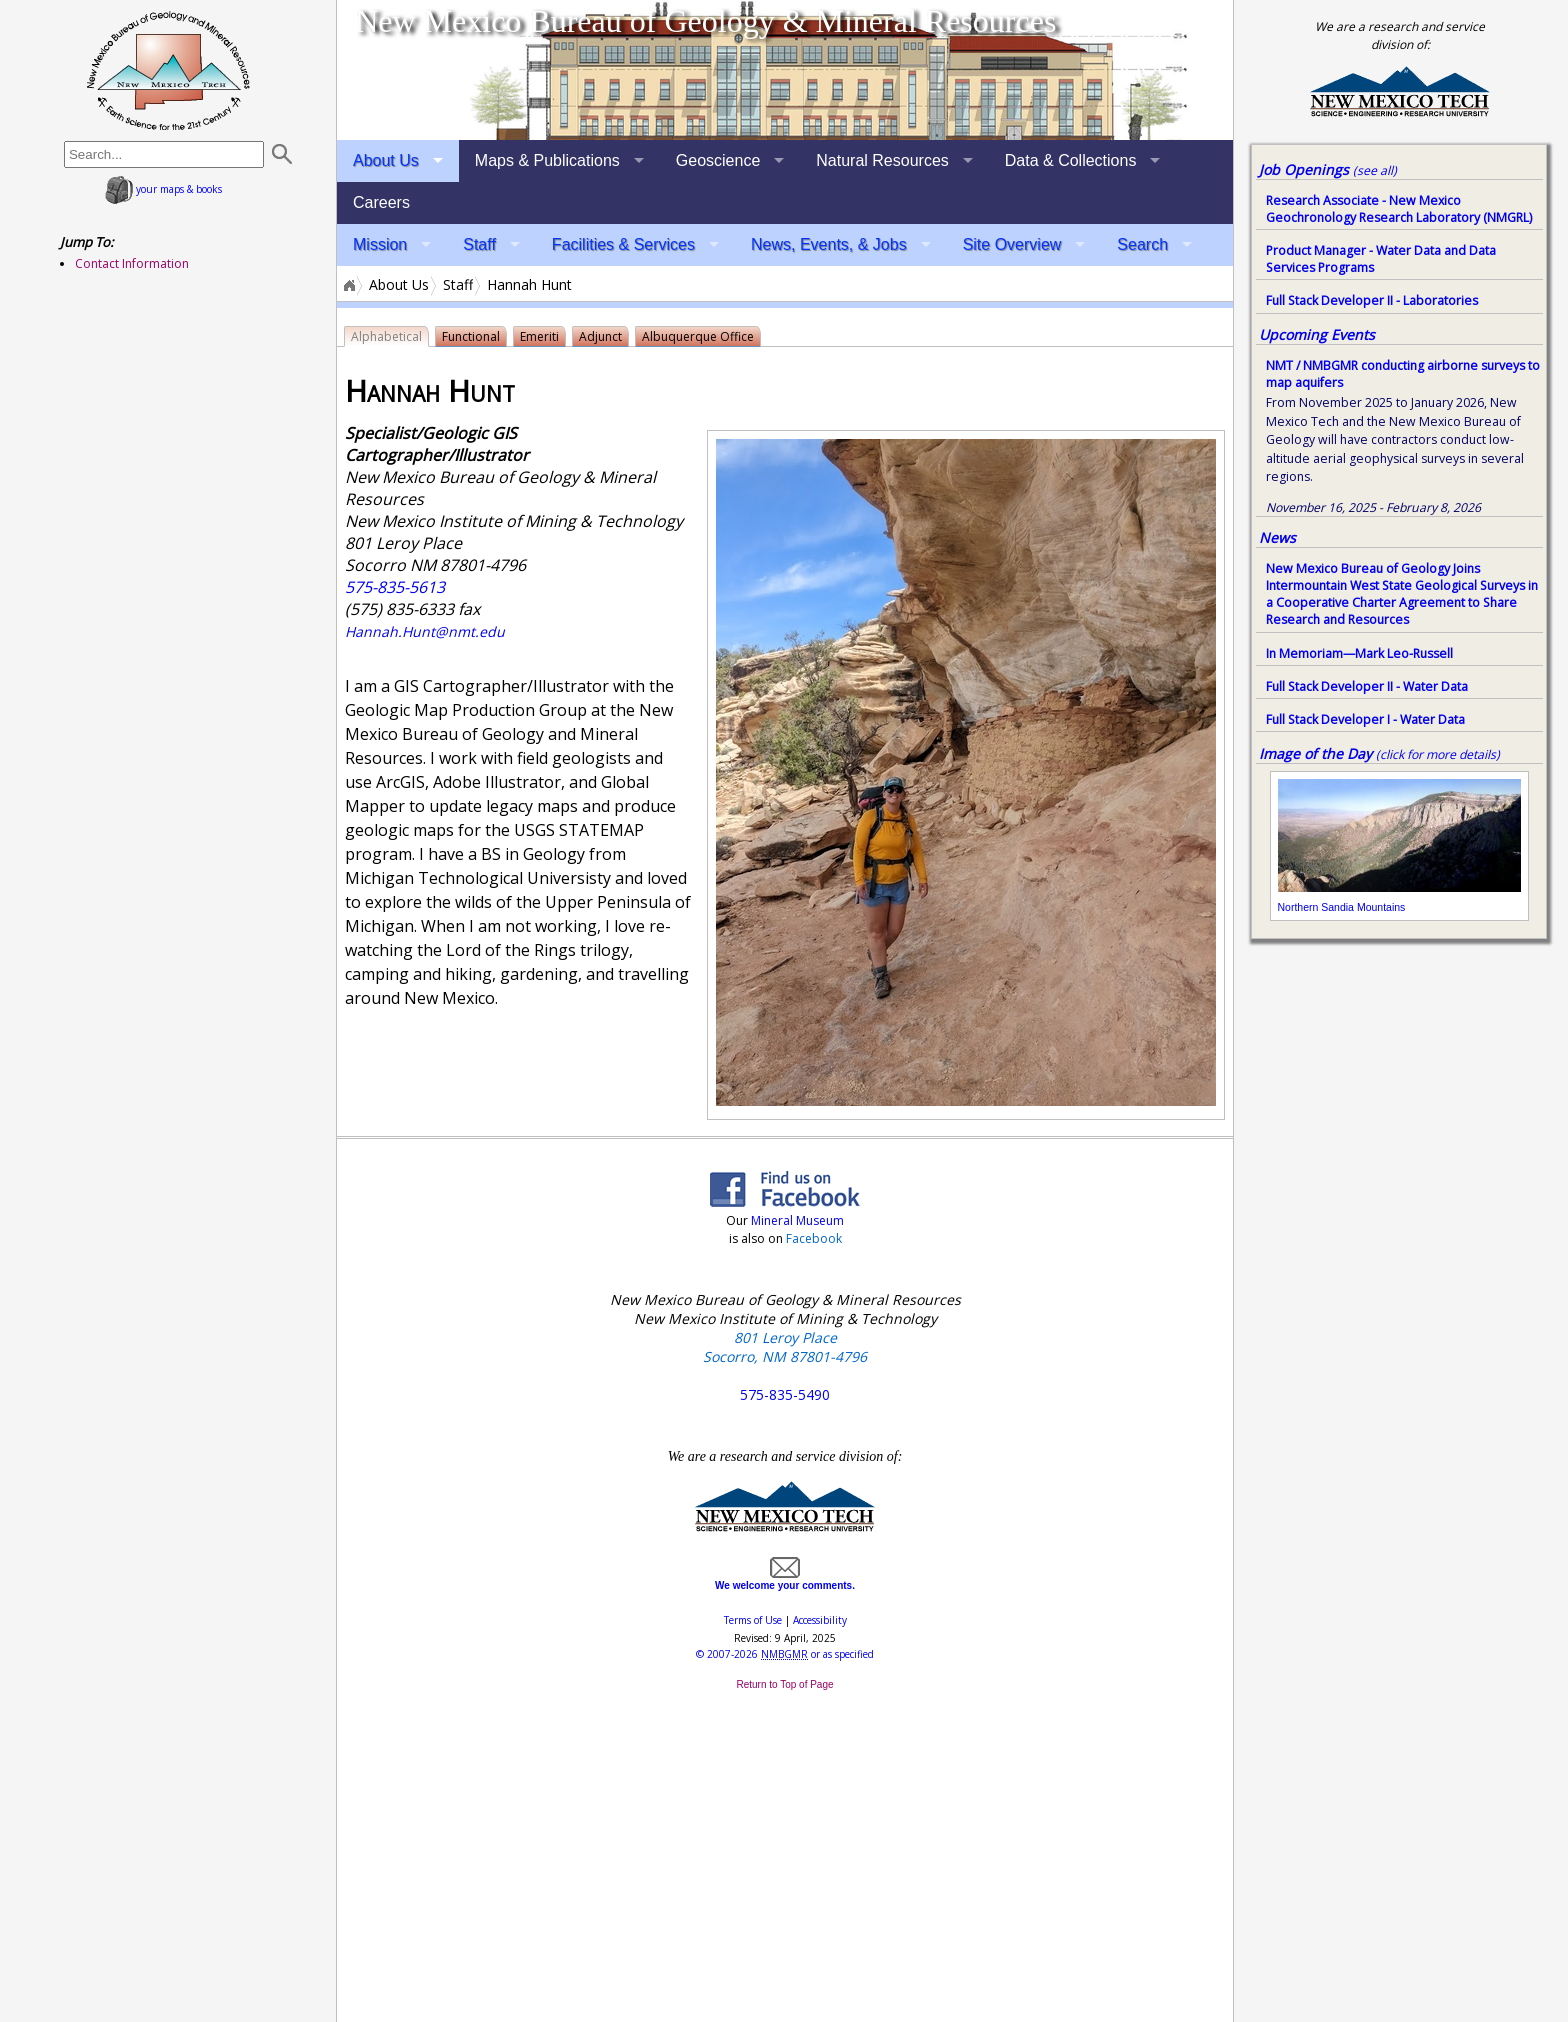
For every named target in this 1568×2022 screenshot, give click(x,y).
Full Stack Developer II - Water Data (1367, 686)
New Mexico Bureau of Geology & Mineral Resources (705, 21)
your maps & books (163, 189)
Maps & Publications (547, 160)
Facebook (814, 1238)
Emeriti (539, 336)
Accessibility (820, 1620)
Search (1142, 244)
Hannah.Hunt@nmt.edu (425, 631)
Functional (471, 336)
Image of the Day (1315, 753)
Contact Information (132, 263)
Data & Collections (1071, 160)
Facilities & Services (623, 244)
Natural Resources (882, 160)
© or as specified (785, 1654)
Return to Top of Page (784, 1684)
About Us (386, 160)
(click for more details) (1438, 754)
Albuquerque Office (698, 336)
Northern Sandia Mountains (1342, 907)
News (1277, 537)
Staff (479, 244)
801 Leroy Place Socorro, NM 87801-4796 (785, 1347)
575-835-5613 (395, 587)
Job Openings (1328, 169)
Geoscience (718, 160)
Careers (381, 202)
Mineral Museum (796, 1220)
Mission (380, 244)
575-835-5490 (785, 1394)
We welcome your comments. (785, 1580)
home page (168, 70)
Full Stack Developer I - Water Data (1365, 719)
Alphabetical (386, 336)
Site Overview (1012, 244)
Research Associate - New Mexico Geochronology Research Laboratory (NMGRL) (1399, 209)
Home (348, 285)
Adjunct (600, 336)
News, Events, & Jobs (829, 244)
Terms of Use (753, 1620)
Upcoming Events (1317, 334)
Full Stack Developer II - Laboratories (1372, 300)
